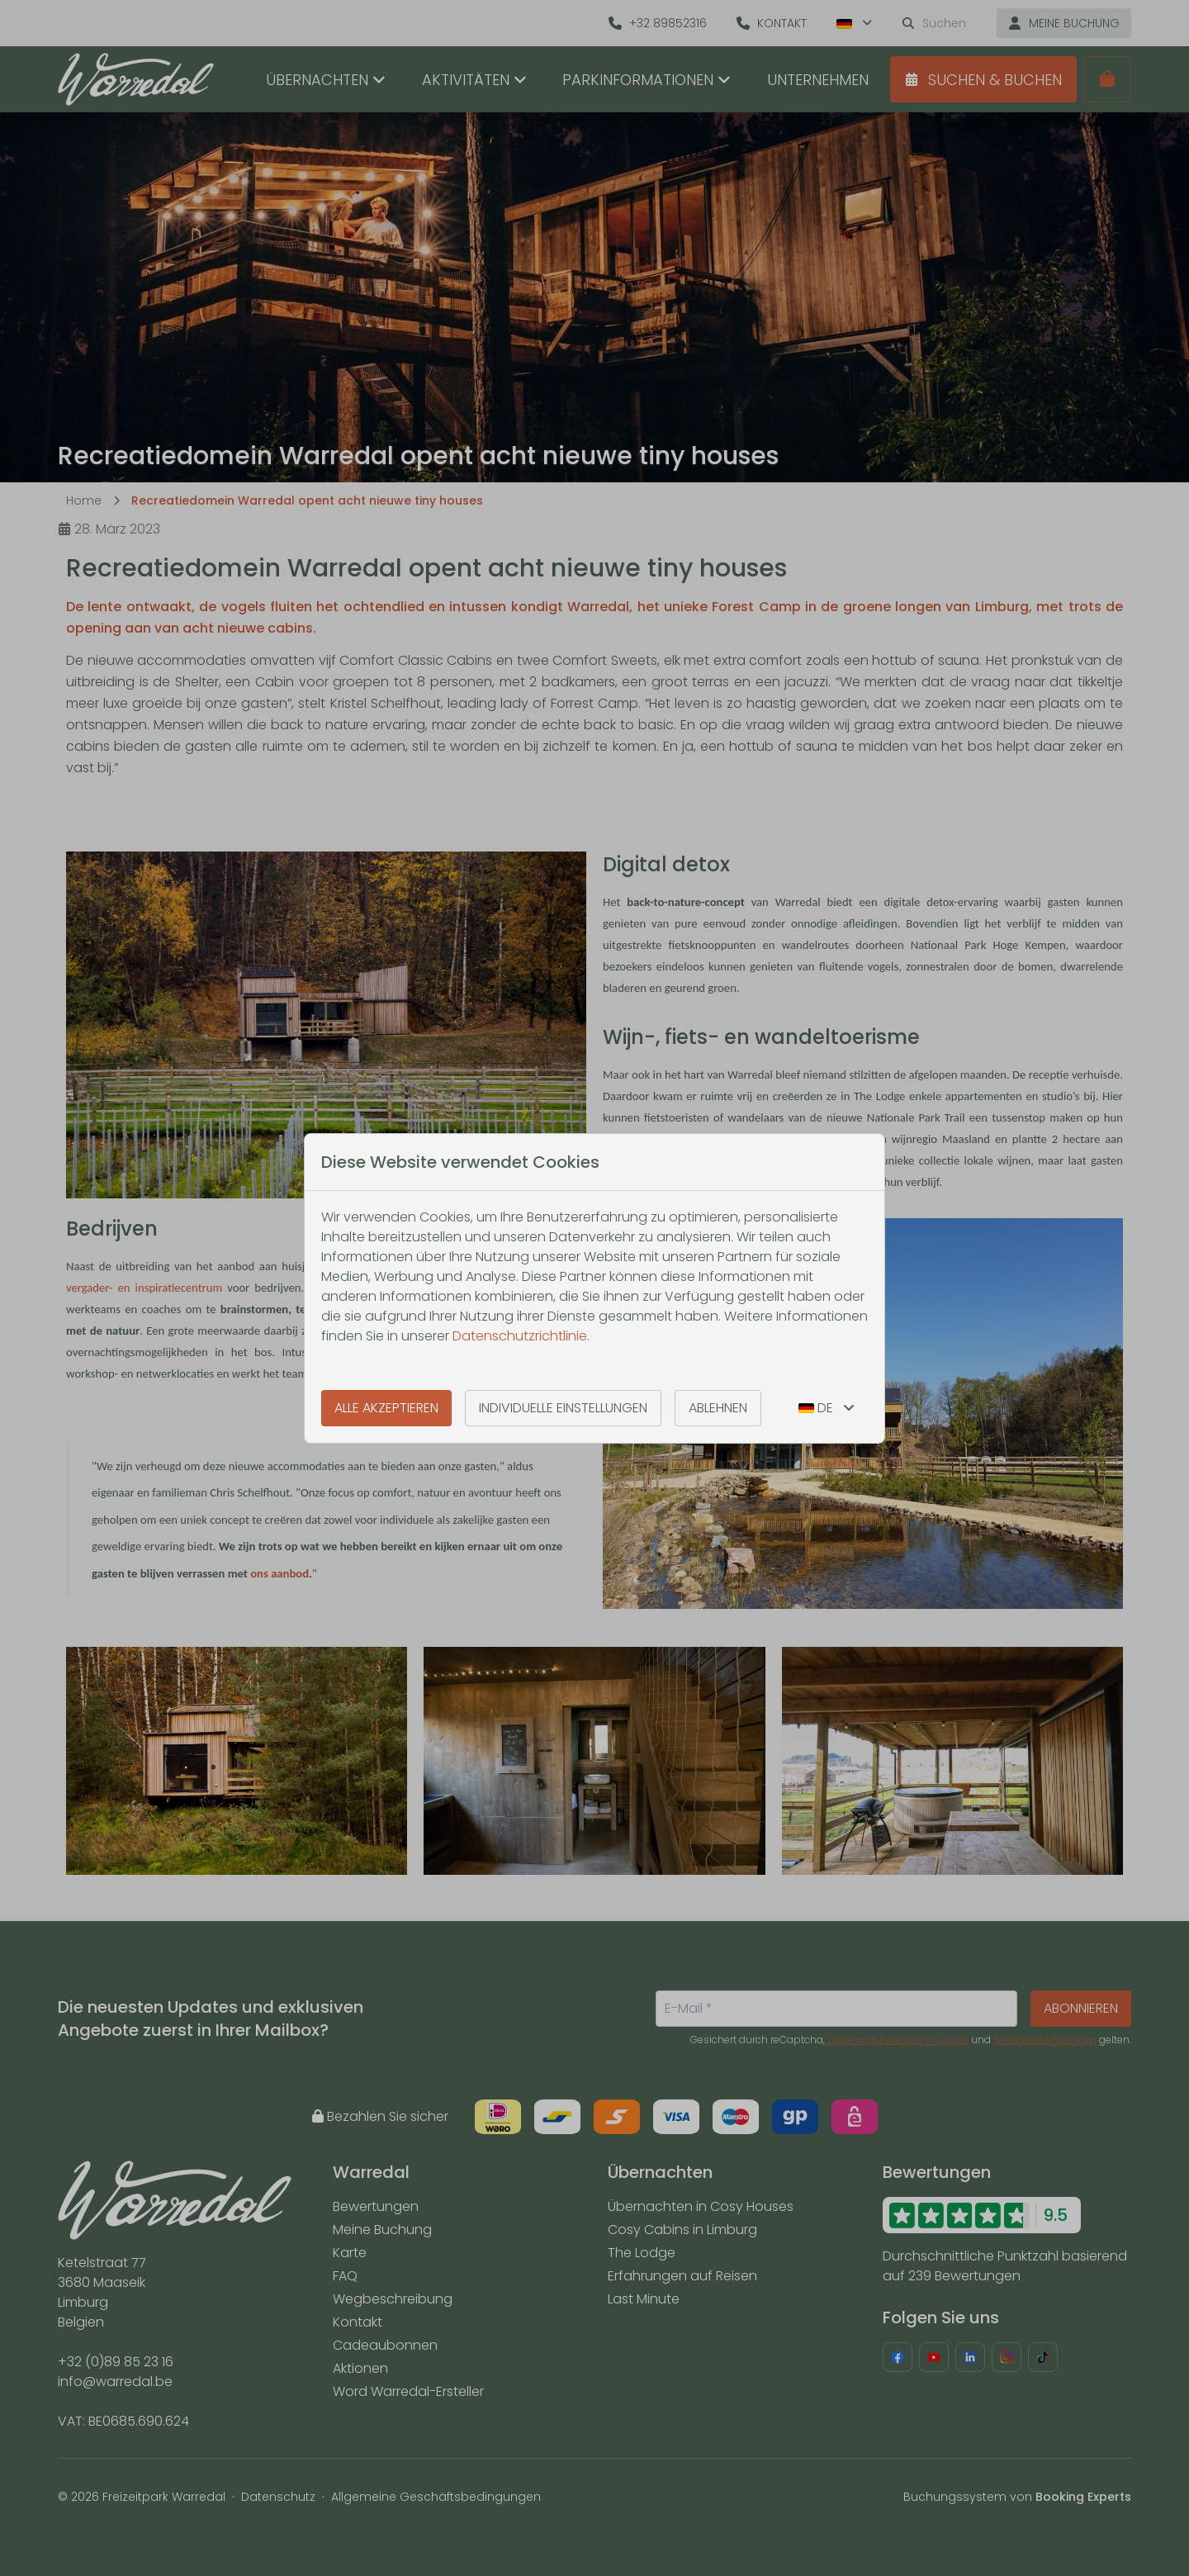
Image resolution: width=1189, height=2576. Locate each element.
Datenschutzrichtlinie (519, 1335)
